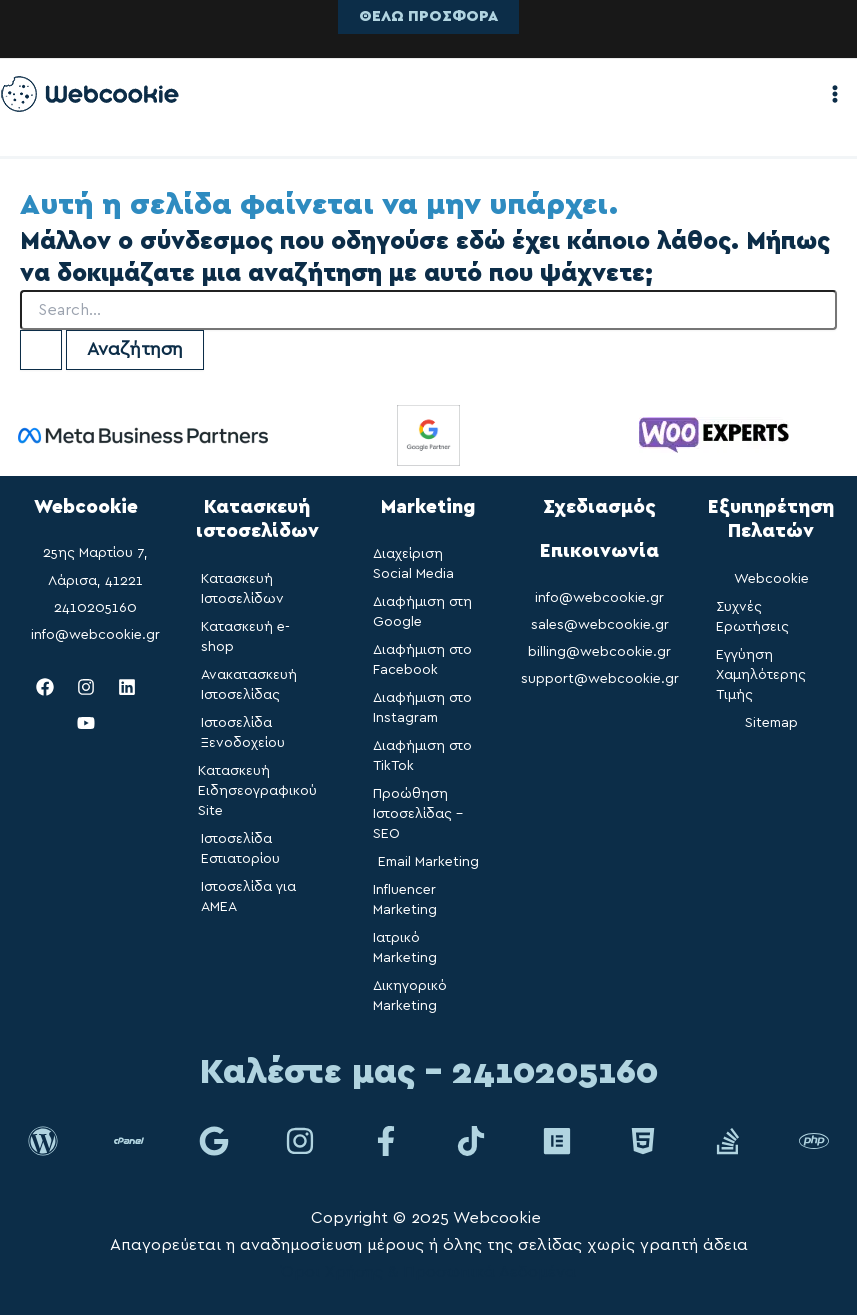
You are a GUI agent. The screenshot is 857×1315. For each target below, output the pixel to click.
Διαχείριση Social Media (413, 564)
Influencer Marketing (405, 900)
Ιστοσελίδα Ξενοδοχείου (243, 733)
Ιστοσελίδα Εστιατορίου (240, 849)
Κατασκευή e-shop (245, 637)
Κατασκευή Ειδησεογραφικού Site (257, 791)
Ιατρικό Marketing (405, 948)
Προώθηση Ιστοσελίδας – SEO (418, 814)
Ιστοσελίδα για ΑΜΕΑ (248, 897)
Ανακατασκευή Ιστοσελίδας (249, 685)
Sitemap (771, 723)
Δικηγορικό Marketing (410, 996)
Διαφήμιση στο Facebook (422, 660)
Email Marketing (428, 862)
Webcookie (771, 579)
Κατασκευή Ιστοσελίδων (242, 589)
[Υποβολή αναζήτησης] (41, 350)
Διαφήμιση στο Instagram (422, 708)
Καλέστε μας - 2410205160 (429, 1072)
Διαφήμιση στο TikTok (422, 756)
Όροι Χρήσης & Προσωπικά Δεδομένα (428, 1272)
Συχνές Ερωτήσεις (752, 617)
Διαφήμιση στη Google (422, 612)
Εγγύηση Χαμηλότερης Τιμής (761, 675)
